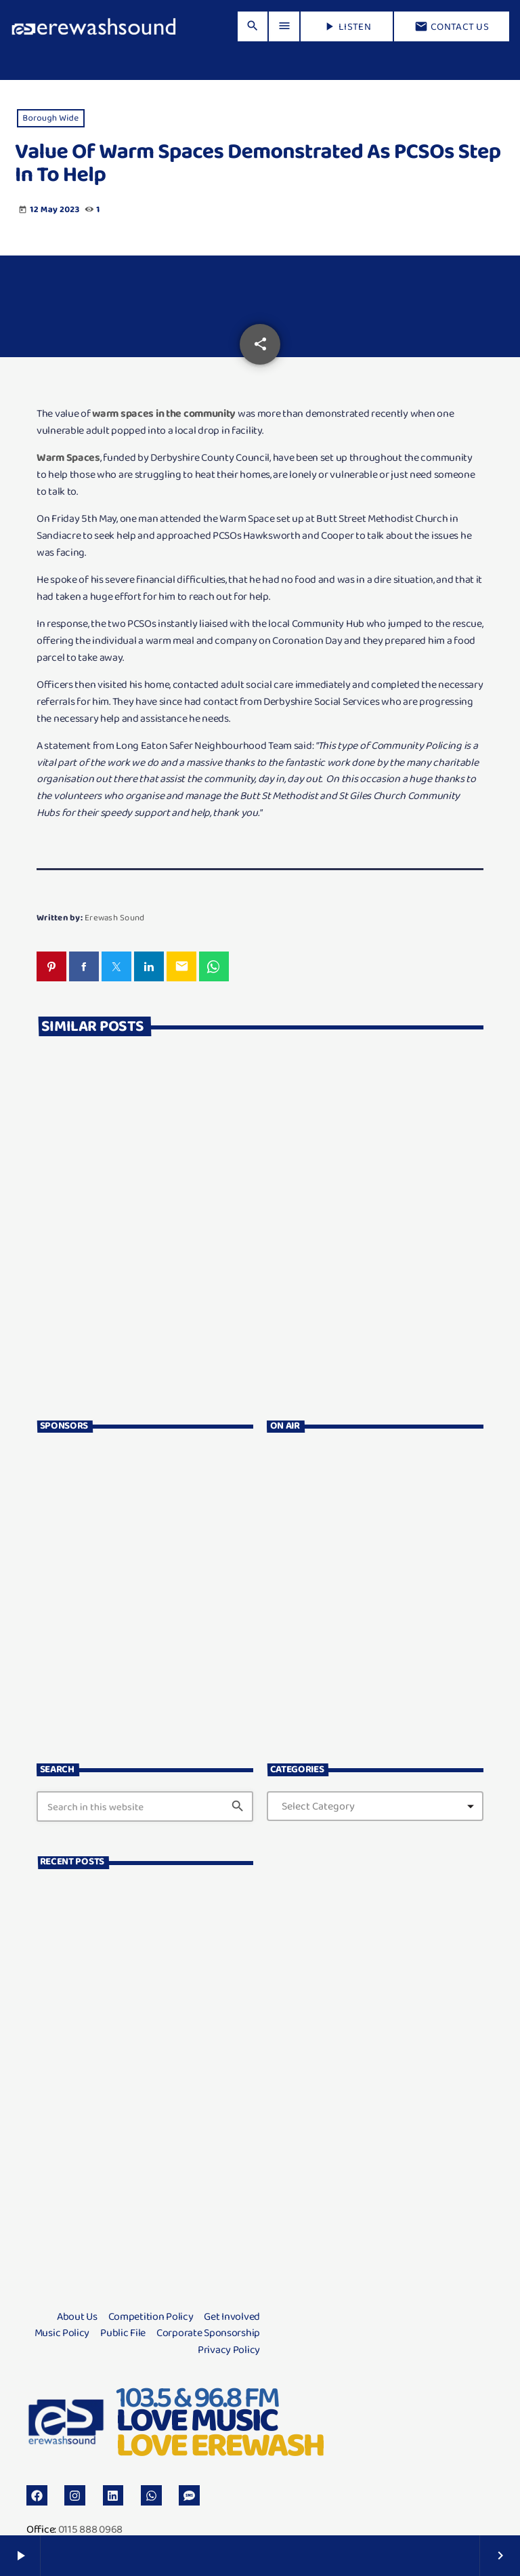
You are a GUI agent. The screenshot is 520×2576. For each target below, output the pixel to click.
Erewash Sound (114, 917)
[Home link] (94, 26)
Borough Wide (50, 118)
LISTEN (346, 26)
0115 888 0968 (90, 2529)
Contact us (451, 26)
